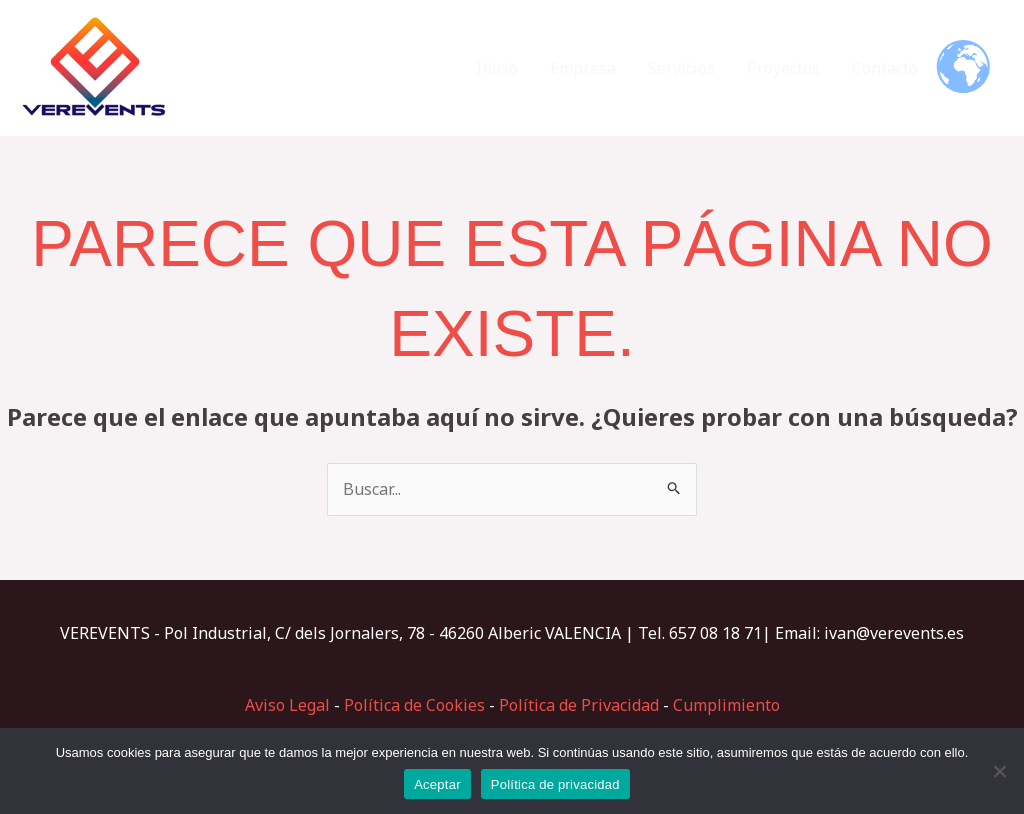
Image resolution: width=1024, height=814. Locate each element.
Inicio (497, 68)
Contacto (885, 68)
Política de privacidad (555, 784)
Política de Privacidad (579, 705)
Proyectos (783, 68)
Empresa (583, 68)
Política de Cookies (414, 705)
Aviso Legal (287, 705)
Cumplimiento (726, 705)
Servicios (681, 68)
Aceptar (437, 784)
